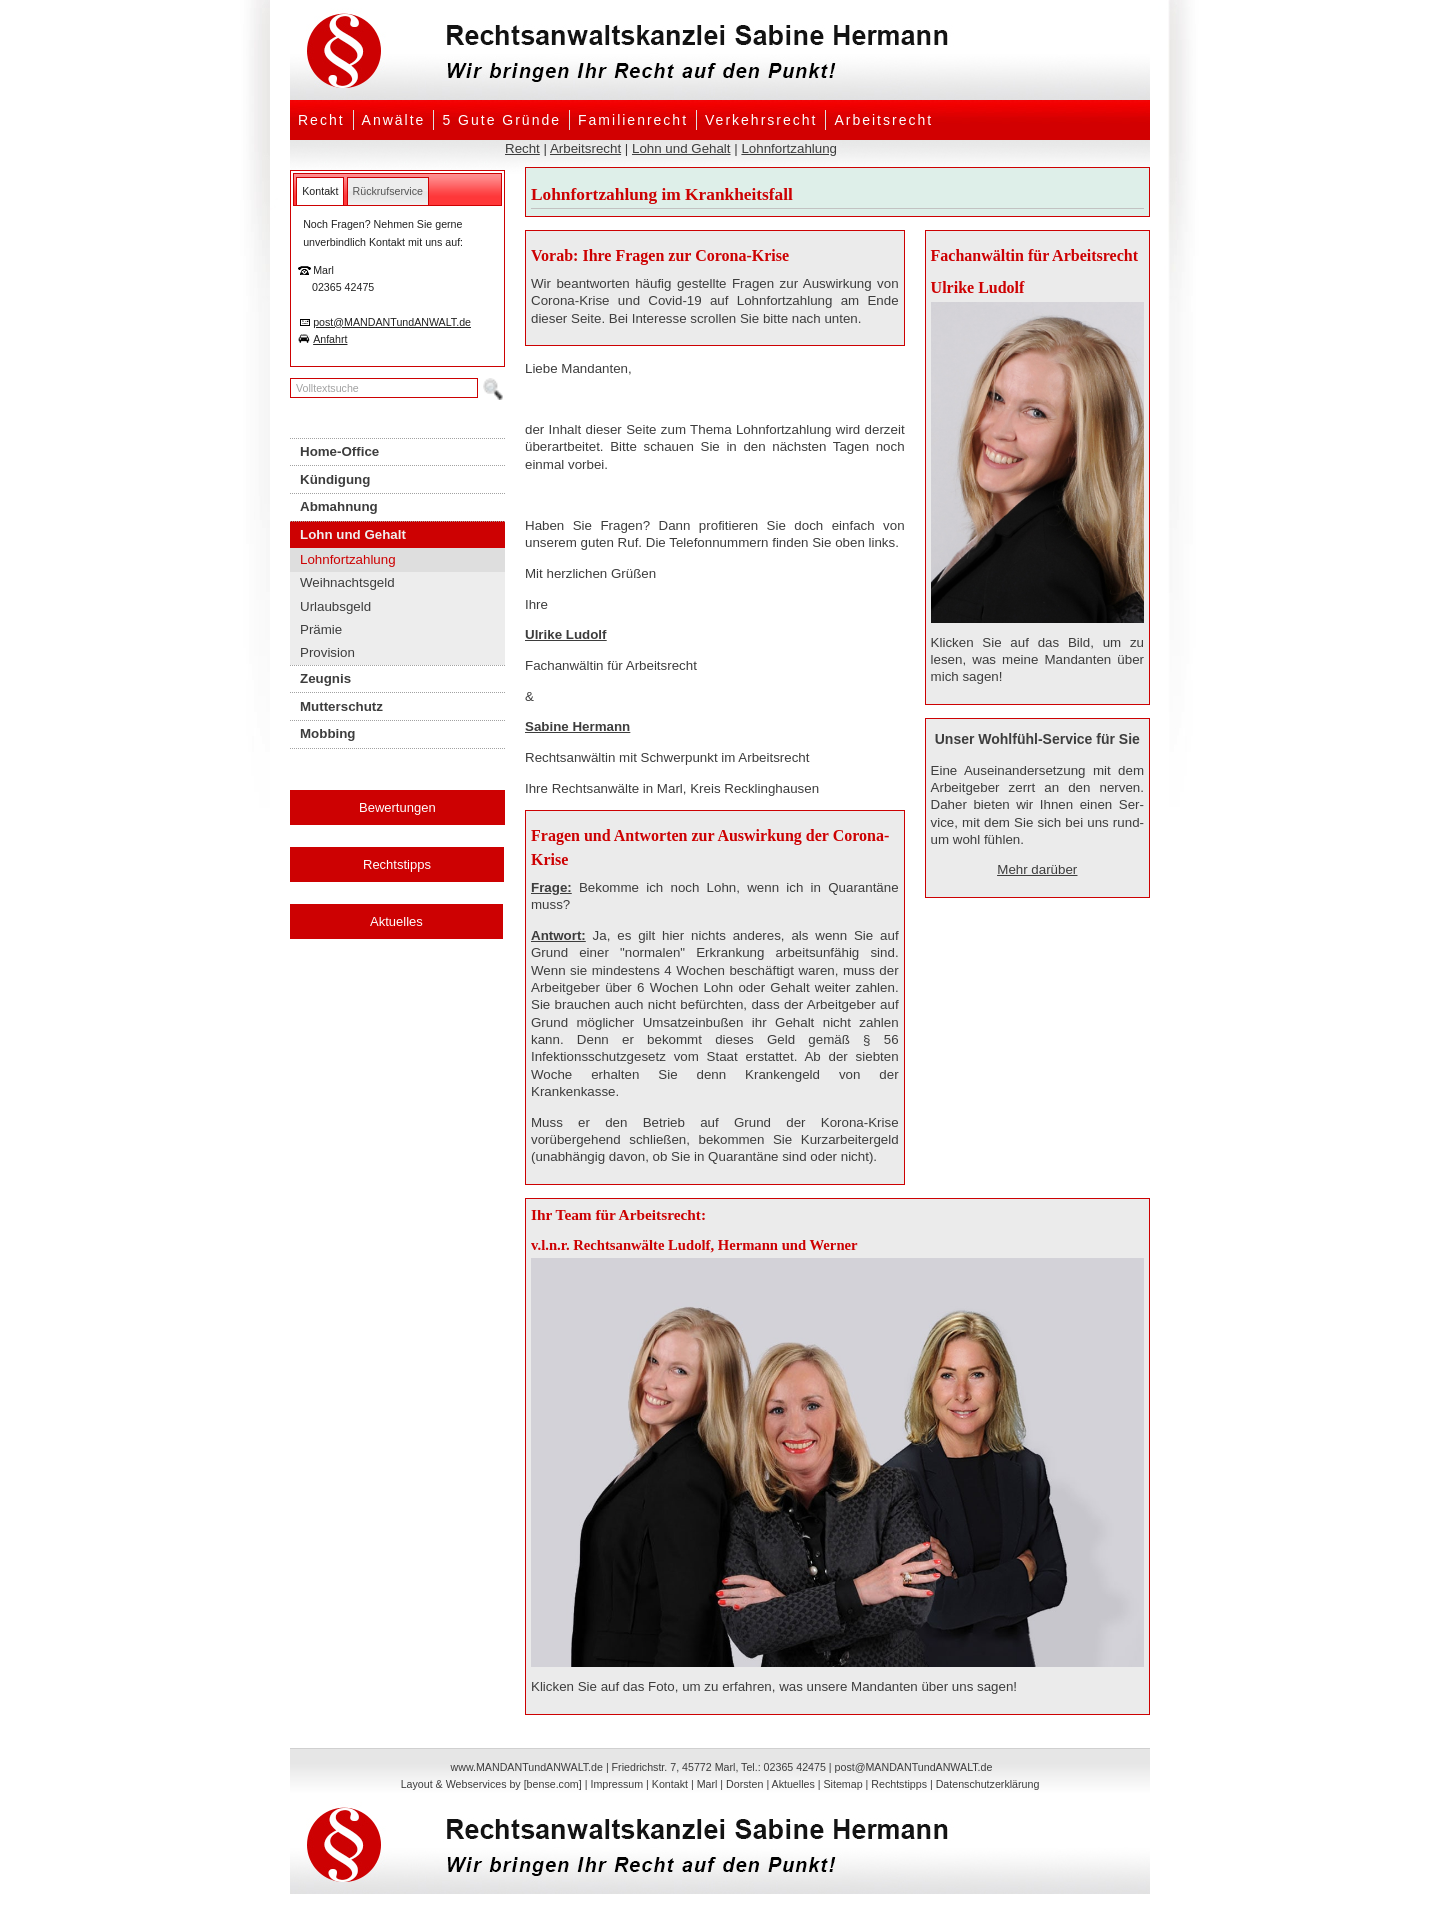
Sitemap (842, 1784)
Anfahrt (330, 339)
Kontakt (670, 1784)
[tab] (320, 191)
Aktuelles (396, 921)
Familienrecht (633, 120)
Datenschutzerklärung (988, 1784)
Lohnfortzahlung (789, 148)
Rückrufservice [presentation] (388, 191)
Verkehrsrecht (761, 120)
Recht (321, 120)
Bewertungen (397, 807)
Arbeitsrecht (883, 120)
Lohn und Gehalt (681, 148)
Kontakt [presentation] (320, 191)
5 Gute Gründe (501, 120)
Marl (707, 1784)
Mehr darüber (1037, 869)
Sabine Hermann (577, 726)
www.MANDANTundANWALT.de (527, 1767)
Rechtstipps (397, 864)
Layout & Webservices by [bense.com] (491, 1784)
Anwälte (394, 120)
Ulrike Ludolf (565, 634)
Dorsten (744, 1784)
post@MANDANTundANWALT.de (392, 322)
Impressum (616, 1784)
